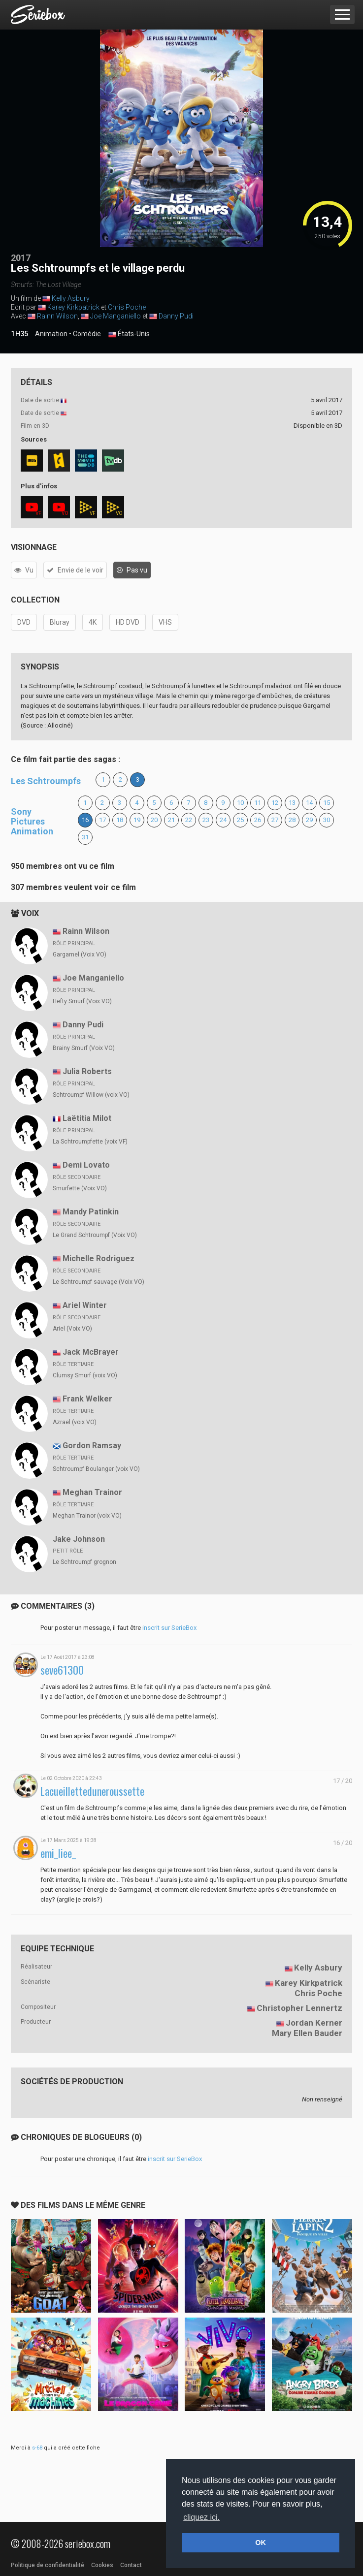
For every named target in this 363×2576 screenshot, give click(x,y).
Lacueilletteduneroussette (92, 1791)
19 (136, 820)
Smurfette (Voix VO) (80, 1188)
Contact (131, 2565)
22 (188, 820)
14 (309, 802)
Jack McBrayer (91, 1352)
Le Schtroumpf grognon (84, 1561)
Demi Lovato (86, 1165)
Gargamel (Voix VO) (79, 954)
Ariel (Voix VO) (72, 1328)
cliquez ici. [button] (201, 2517)
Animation (51, 334)
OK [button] (260, 2542)
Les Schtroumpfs (46, 781)
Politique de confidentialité (47, 2565)
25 (240, 820)
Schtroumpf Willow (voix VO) (91, 1094)
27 (274, 820)
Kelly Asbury (71, 298)
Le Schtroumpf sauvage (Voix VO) (98, 1281)
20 (154, 820)
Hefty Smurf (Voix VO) (82, 1001)
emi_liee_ (58, 1853)
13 (292, 802)
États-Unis (129, 334)
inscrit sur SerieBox (169, 1627)
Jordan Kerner (314, 2023)
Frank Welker (87, 1398)
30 (326, 820)
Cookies (102, 2565)
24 (223, 820)
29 (309, 820)
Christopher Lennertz (299, 2008)
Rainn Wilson (57, 316)
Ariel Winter (85, 1305)
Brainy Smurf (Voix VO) (84, 1048)
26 (257, 820)
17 (102, 820)
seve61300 (62, 1670)
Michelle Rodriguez (98, 1258)
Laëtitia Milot (87, 1118)
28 (292, 820)
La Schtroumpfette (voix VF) (90, 1141)
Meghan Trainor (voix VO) (87, 1515)
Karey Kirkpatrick (73, 307)
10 (240, 802)
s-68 (37, 2448)
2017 (21, 258)
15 (326, 802)
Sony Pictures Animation (32, 821)
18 (119, 820)
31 (85, 837)
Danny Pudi (176, 316)
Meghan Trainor (92, 1492)
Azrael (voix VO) (75, 1422)
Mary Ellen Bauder (307, 2033)
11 (257, 802)
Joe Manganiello (115, 316)
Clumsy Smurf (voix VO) (85, 1375)
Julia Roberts (87, 1071)
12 (274, 802)
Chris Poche (127, 307)
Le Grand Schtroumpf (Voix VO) (95, 1235)
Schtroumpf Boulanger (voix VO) (96, 1468)
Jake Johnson (79, 1539)
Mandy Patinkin (91, 1211)
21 (171, 820)
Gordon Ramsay (92, 1445)
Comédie (87, 334)
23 (205, 820)
